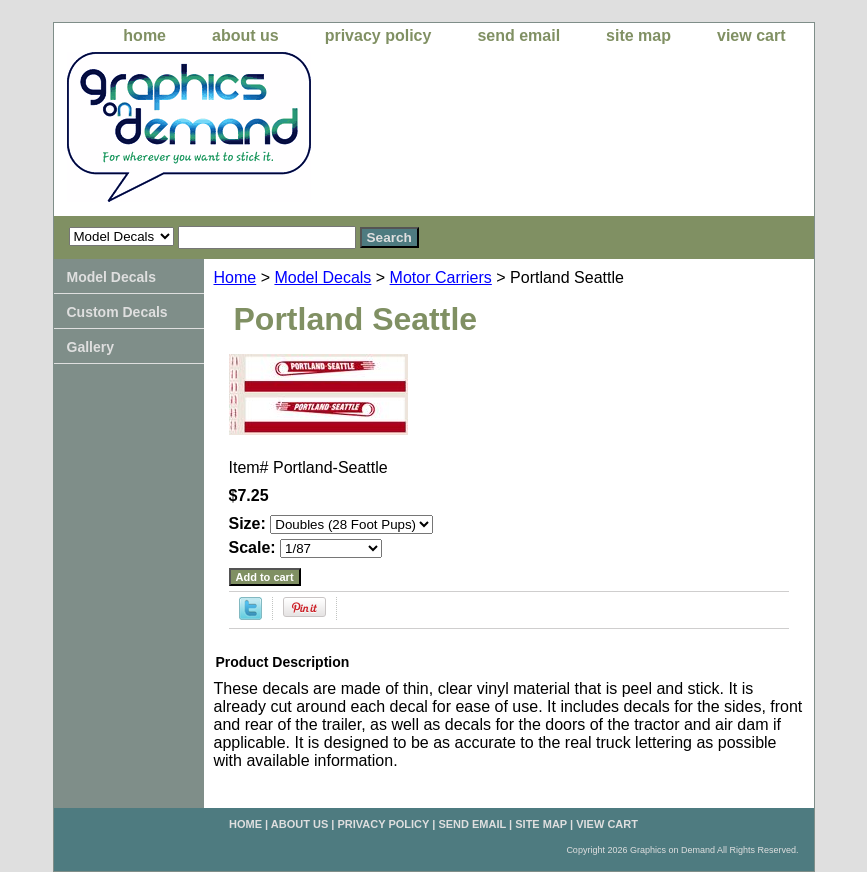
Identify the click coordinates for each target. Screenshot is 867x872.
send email (518, 35)
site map (638, 35)
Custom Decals (117, 312)
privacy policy (378, 35)
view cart (751, 35)
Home (235, 277)
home (144, 35)
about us (245, 35)
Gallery (90, 347)
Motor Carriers (441, 277)
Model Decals (322, 277)
